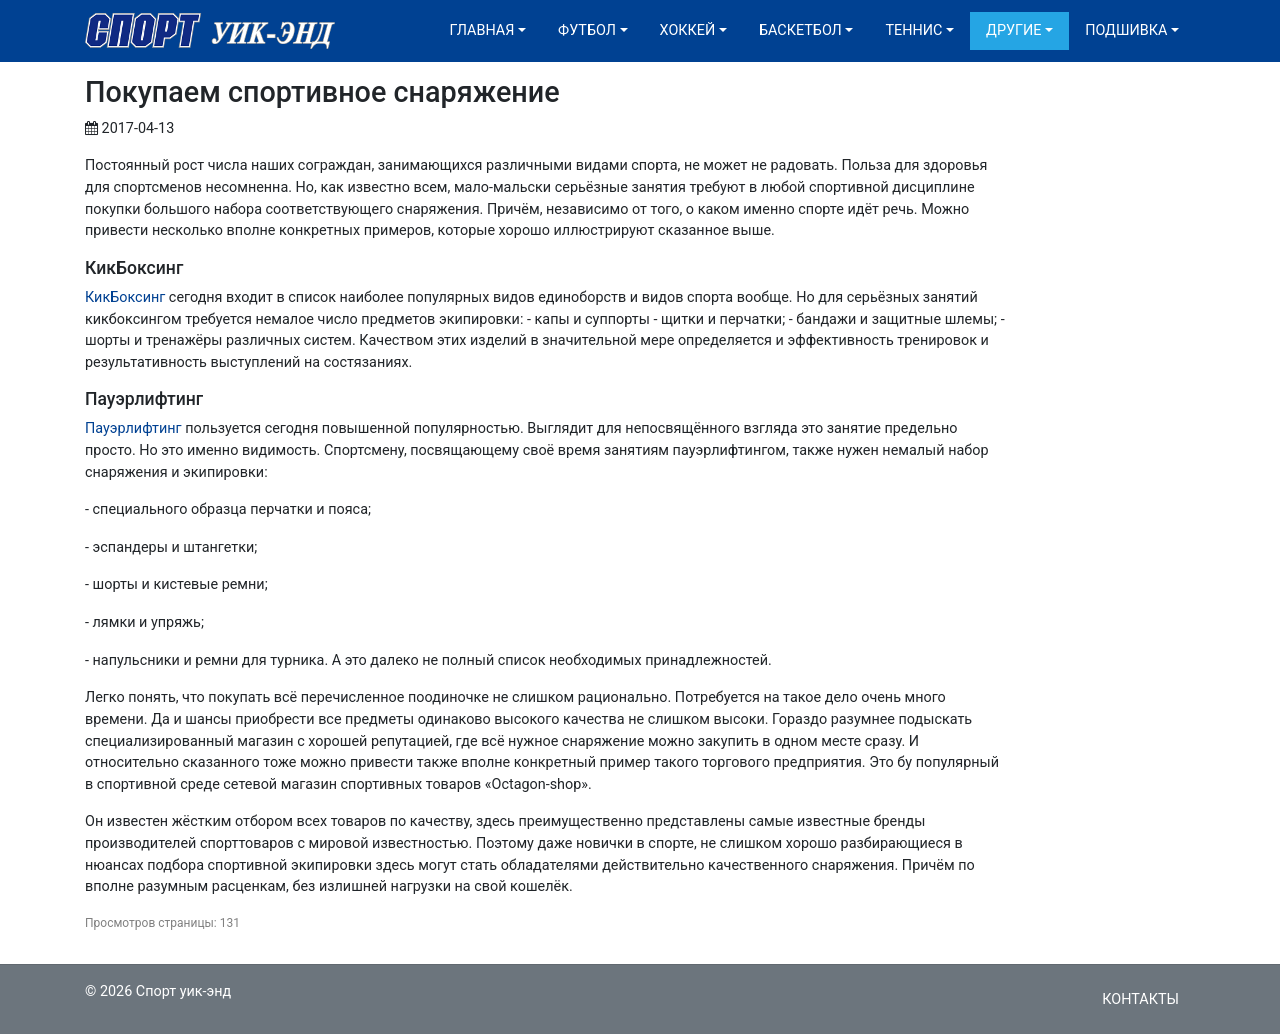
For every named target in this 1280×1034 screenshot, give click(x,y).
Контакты (1140, 999)
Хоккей (688, 30)
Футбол (587, 30)
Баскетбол (800, 30)
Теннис (913, 30)
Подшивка (1126, 30)
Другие (1013, 30)
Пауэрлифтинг (133, 428)
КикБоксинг (125, 297)
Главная (482, 30)
